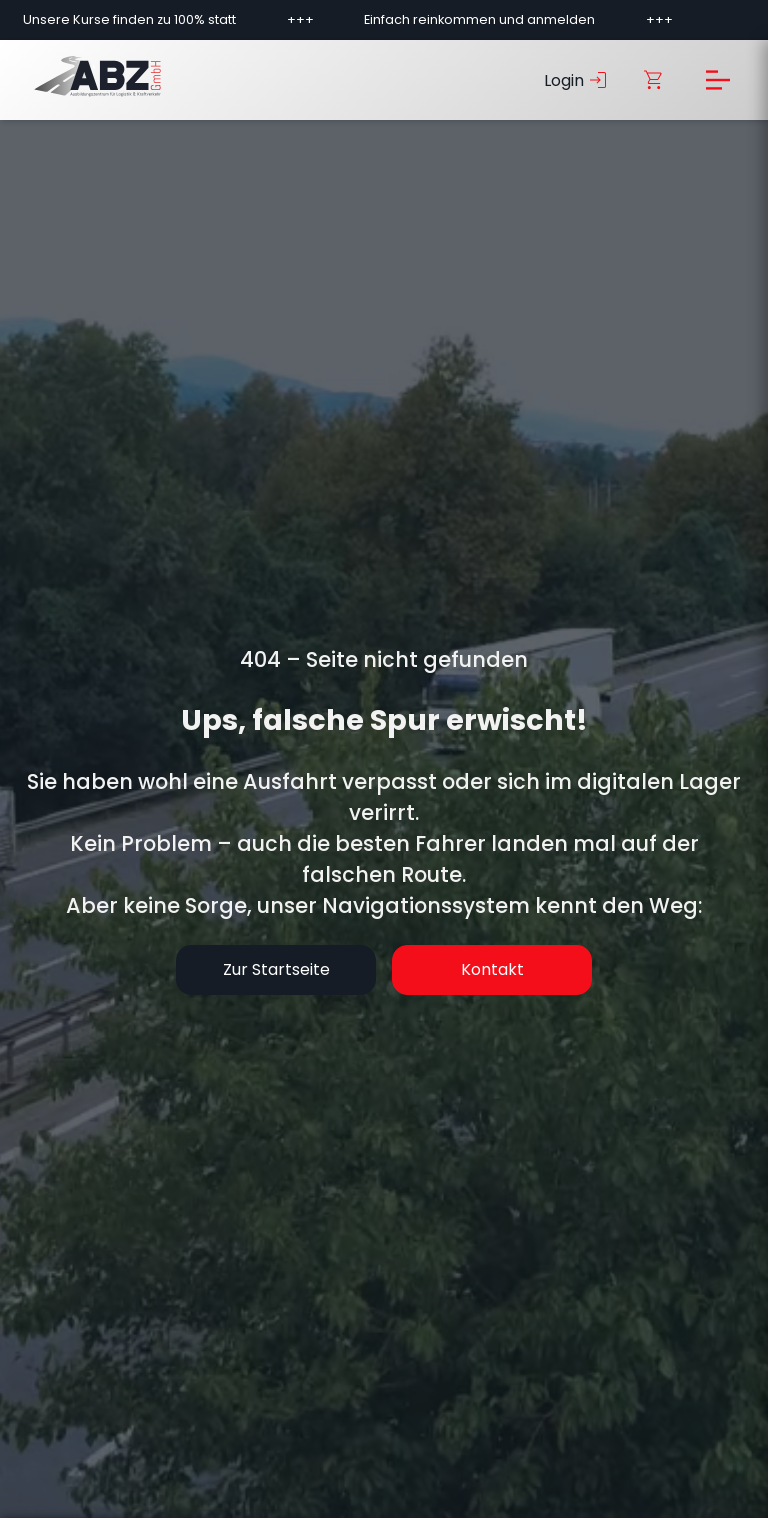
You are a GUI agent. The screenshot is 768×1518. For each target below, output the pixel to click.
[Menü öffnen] (718, 80)
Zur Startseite (276, 969)
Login (577, 80)
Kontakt (492, 969)
